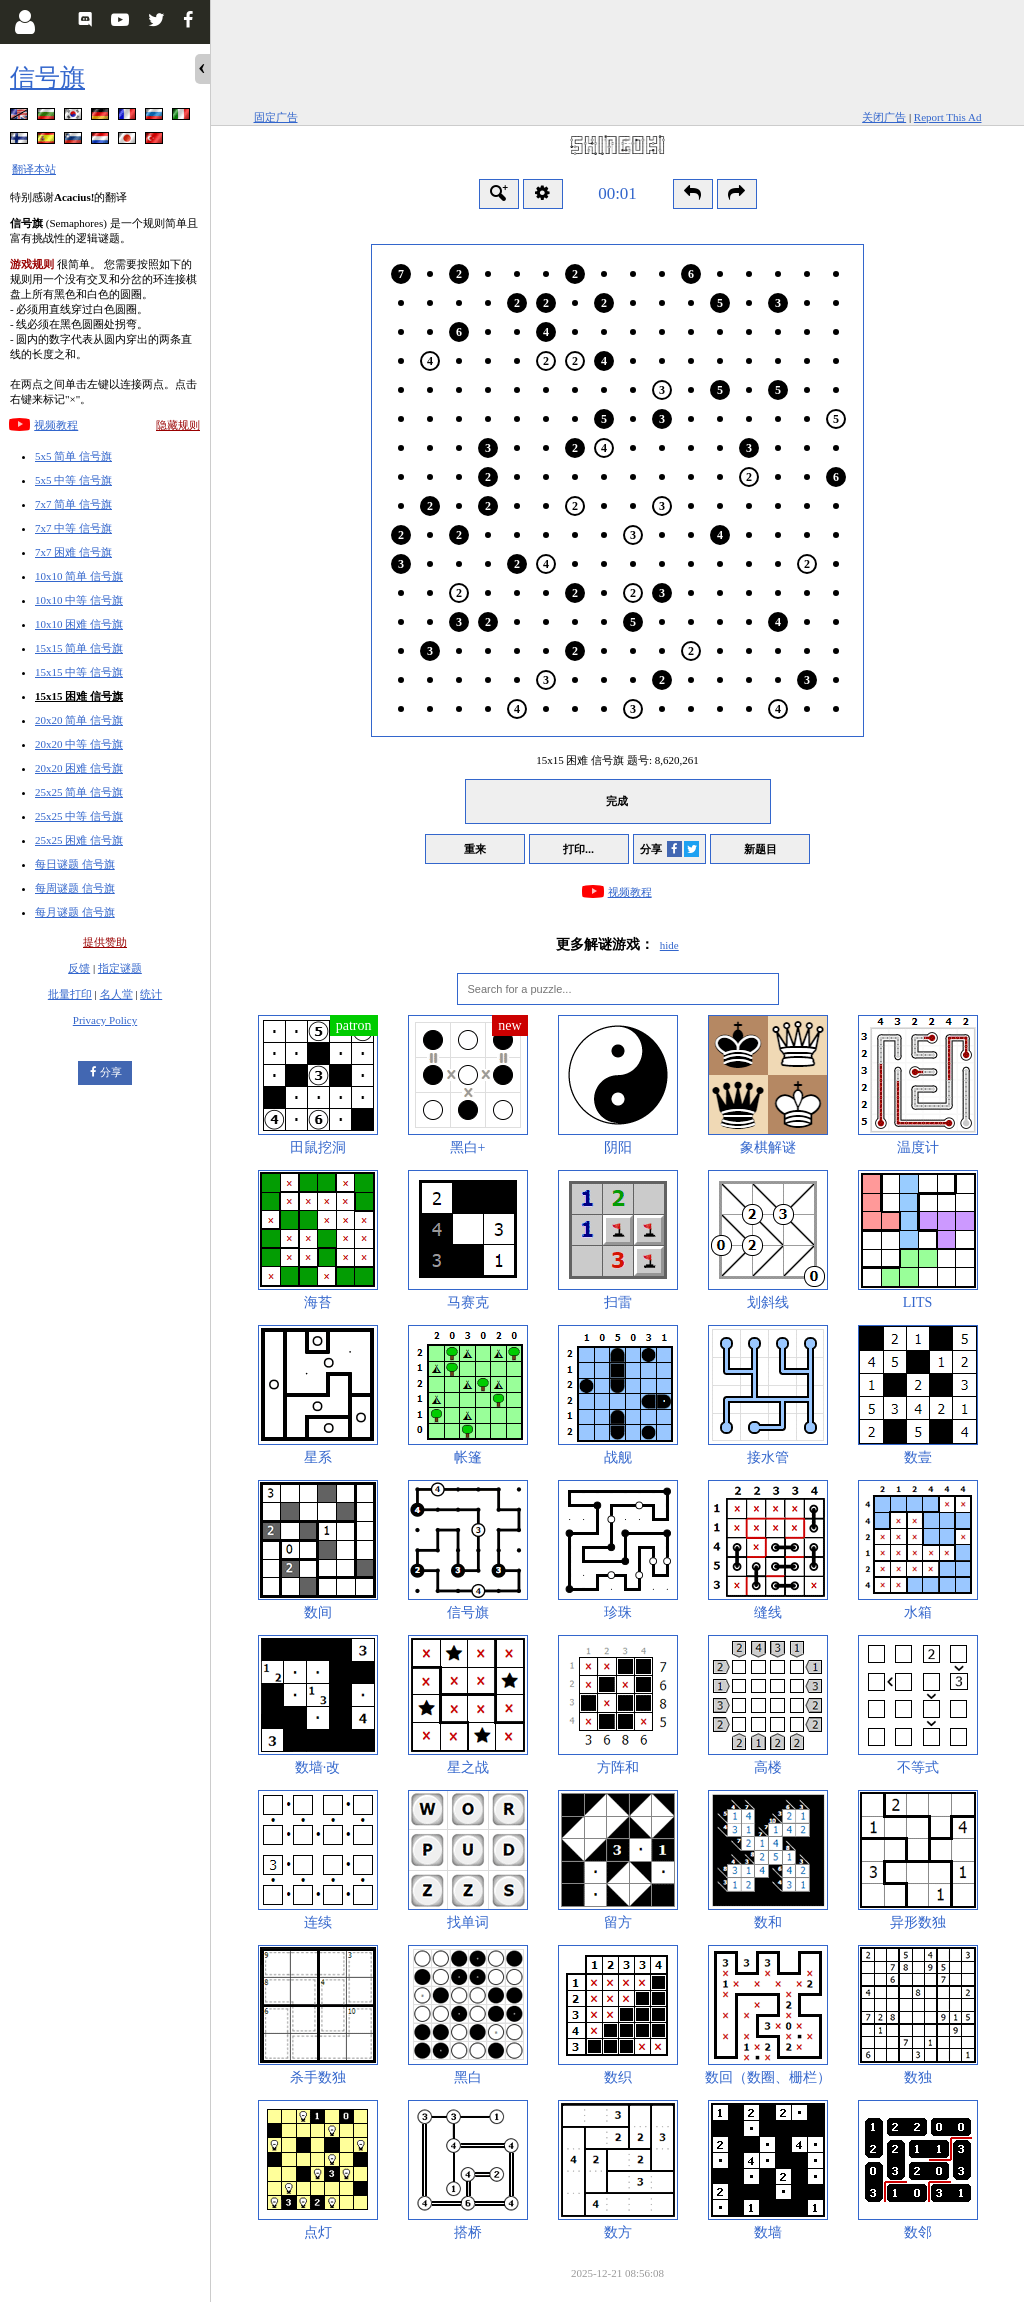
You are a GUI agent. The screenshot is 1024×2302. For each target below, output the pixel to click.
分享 (111, 1072)
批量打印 (70, 994)
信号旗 (47, 77)
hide (669, 945)
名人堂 (116, 994)
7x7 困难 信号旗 (73, 552)
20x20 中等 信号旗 (79, 744)
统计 (151, 994)
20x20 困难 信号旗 (79, 768)
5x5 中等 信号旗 (73, 480)
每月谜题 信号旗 (75, 912)
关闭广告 (884, 117)
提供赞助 (105, 942)
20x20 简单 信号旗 (79, 720)
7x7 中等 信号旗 (73, 528)
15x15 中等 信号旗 (79, 672)
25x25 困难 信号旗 (79, 840)
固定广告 (276, 117)
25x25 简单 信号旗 (79, 792)
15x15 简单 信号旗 (79, 648)
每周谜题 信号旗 (75, 888)
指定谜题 (120, 968)
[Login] (24, 22)
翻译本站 (34, 169)
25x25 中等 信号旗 (79, 816)
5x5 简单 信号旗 (73, 456)
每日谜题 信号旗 (75, 864)
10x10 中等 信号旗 (79, 600)
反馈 (79, 968)
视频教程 (56, 425)
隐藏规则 (178, 425)
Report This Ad (948, 117)
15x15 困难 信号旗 (79, 696)
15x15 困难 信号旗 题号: (617, 760)
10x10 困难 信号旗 (79, 624)
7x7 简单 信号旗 (73, 504)
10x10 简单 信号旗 (79, 576)
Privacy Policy (105, 1020)
